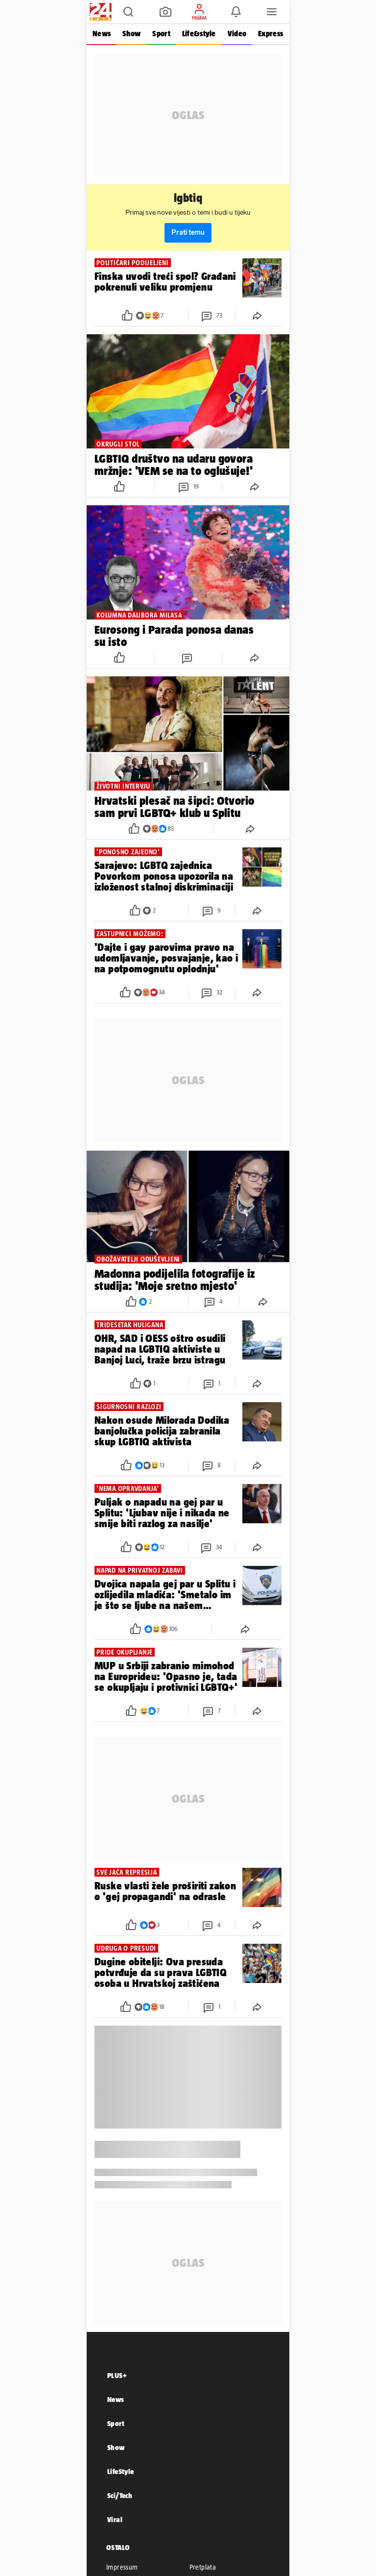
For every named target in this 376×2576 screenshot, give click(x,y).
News (102, 33)
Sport (161, 33)
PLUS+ (117, 2375)
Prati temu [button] (188, 232)
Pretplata (202, 2567)
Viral (114, 2519)
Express (270, 33)
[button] (128, 12)
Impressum (122, 2567)
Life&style (199, 33)
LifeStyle (120, 2471)
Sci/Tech (119, 2495)
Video (237, 33)
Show (131, 33)
